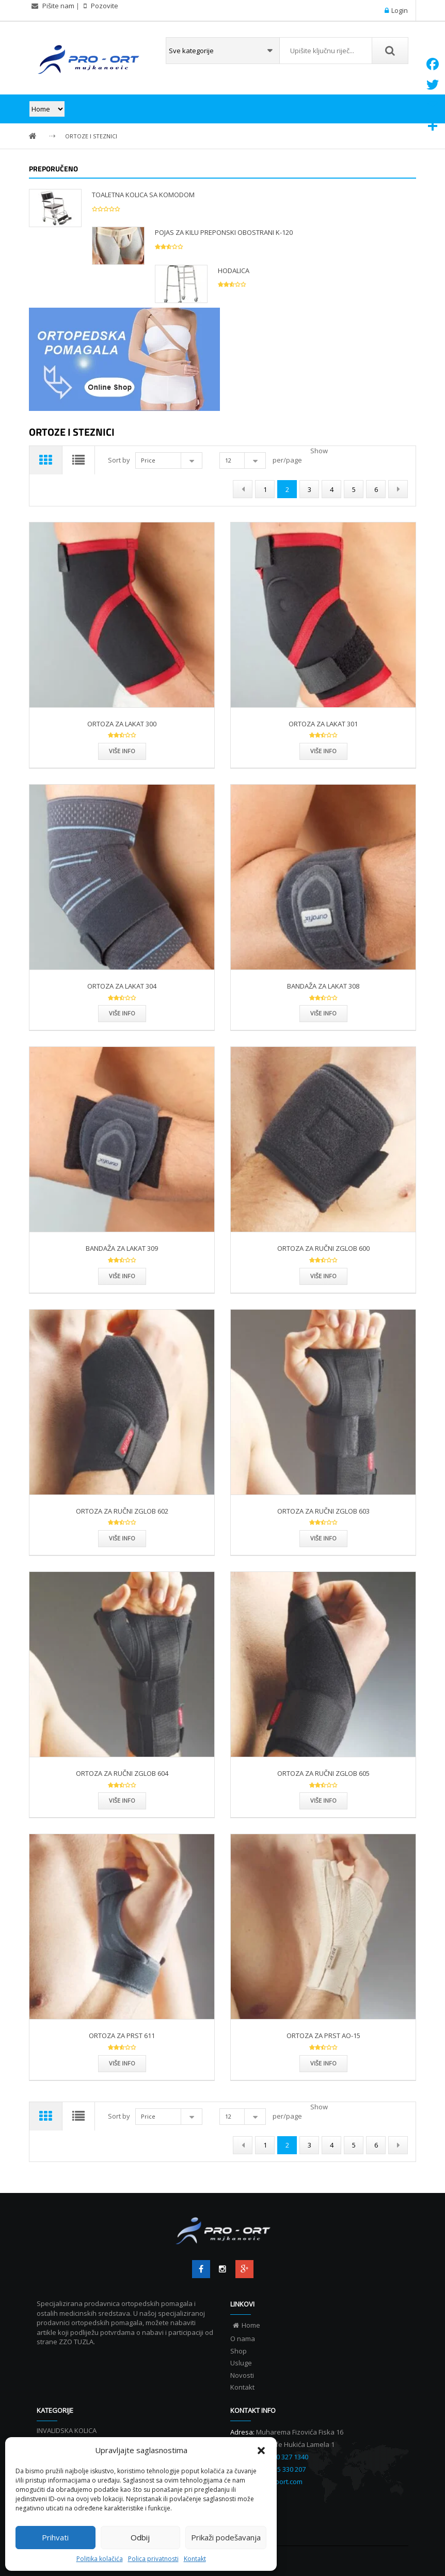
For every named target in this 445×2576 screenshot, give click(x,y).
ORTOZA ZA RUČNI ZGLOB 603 (323, 1511)
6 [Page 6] (376, 489)
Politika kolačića (99, 2558)
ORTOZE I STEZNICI (91, 136)
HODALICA (233, 270)
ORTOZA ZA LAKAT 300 (121, 723)
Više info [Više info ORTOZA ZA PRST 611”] (122, 2063)
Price (149, 460)
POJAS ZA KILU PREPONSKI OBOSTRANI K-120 (224, 232)
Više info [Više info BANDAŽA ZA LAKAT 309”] (122, 1276)
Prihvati (55, 2537)
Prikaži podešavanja (226, 2537)
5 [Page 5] (354, 489)
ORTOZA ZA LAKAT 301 (323, 723)
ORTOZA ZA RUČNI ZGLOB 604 (122, 1773)
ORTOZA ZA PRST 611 (122, 2035)
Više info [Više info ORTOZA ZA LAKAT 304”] (122, 1013)
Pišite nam (58, 5)
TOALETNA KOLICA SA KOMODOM (143, 194)
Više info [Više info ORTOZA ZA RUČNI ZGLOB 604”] (122, 1800)
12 (230, 460)
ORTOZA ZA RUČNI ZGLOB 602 (122, 1511)
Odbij (140, 2537)
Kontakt (195, 2558)
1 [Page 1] (265, 489)
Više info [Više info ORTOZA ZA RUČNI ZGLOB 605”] (323, 1800)
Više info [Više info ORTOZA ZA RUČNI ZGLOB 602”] (122, 1538)
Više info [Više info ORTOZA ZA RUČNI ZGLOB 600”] (323, 1276)
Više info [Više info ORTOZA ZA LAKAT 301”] (323, 751)
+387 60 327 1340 (282, 2456)
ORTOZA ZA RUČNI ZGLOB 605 (323, 1773)
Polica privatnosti (153, 2558)
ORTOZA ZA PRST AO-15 (323, 2035)
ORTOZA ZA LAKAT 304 (121, 986)
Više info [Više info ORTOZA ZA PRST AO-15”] (323, 2063)
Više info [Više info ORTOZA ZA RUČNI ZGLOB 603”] (323, 1538)
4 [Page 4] (331, 489)
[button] (261, 2450)
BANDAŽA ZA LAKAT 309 (122, 1248)
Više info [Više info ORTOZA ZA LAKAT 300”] (122, 751)
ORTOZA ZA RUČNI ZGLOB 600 (323, 1248)
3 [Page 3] (309, 489)
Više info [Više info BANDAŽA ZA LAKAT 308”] (323, 1013)
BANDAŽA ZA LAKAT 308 (323, 986)
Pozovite (103, 5)
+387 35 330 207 (282, 2469)
